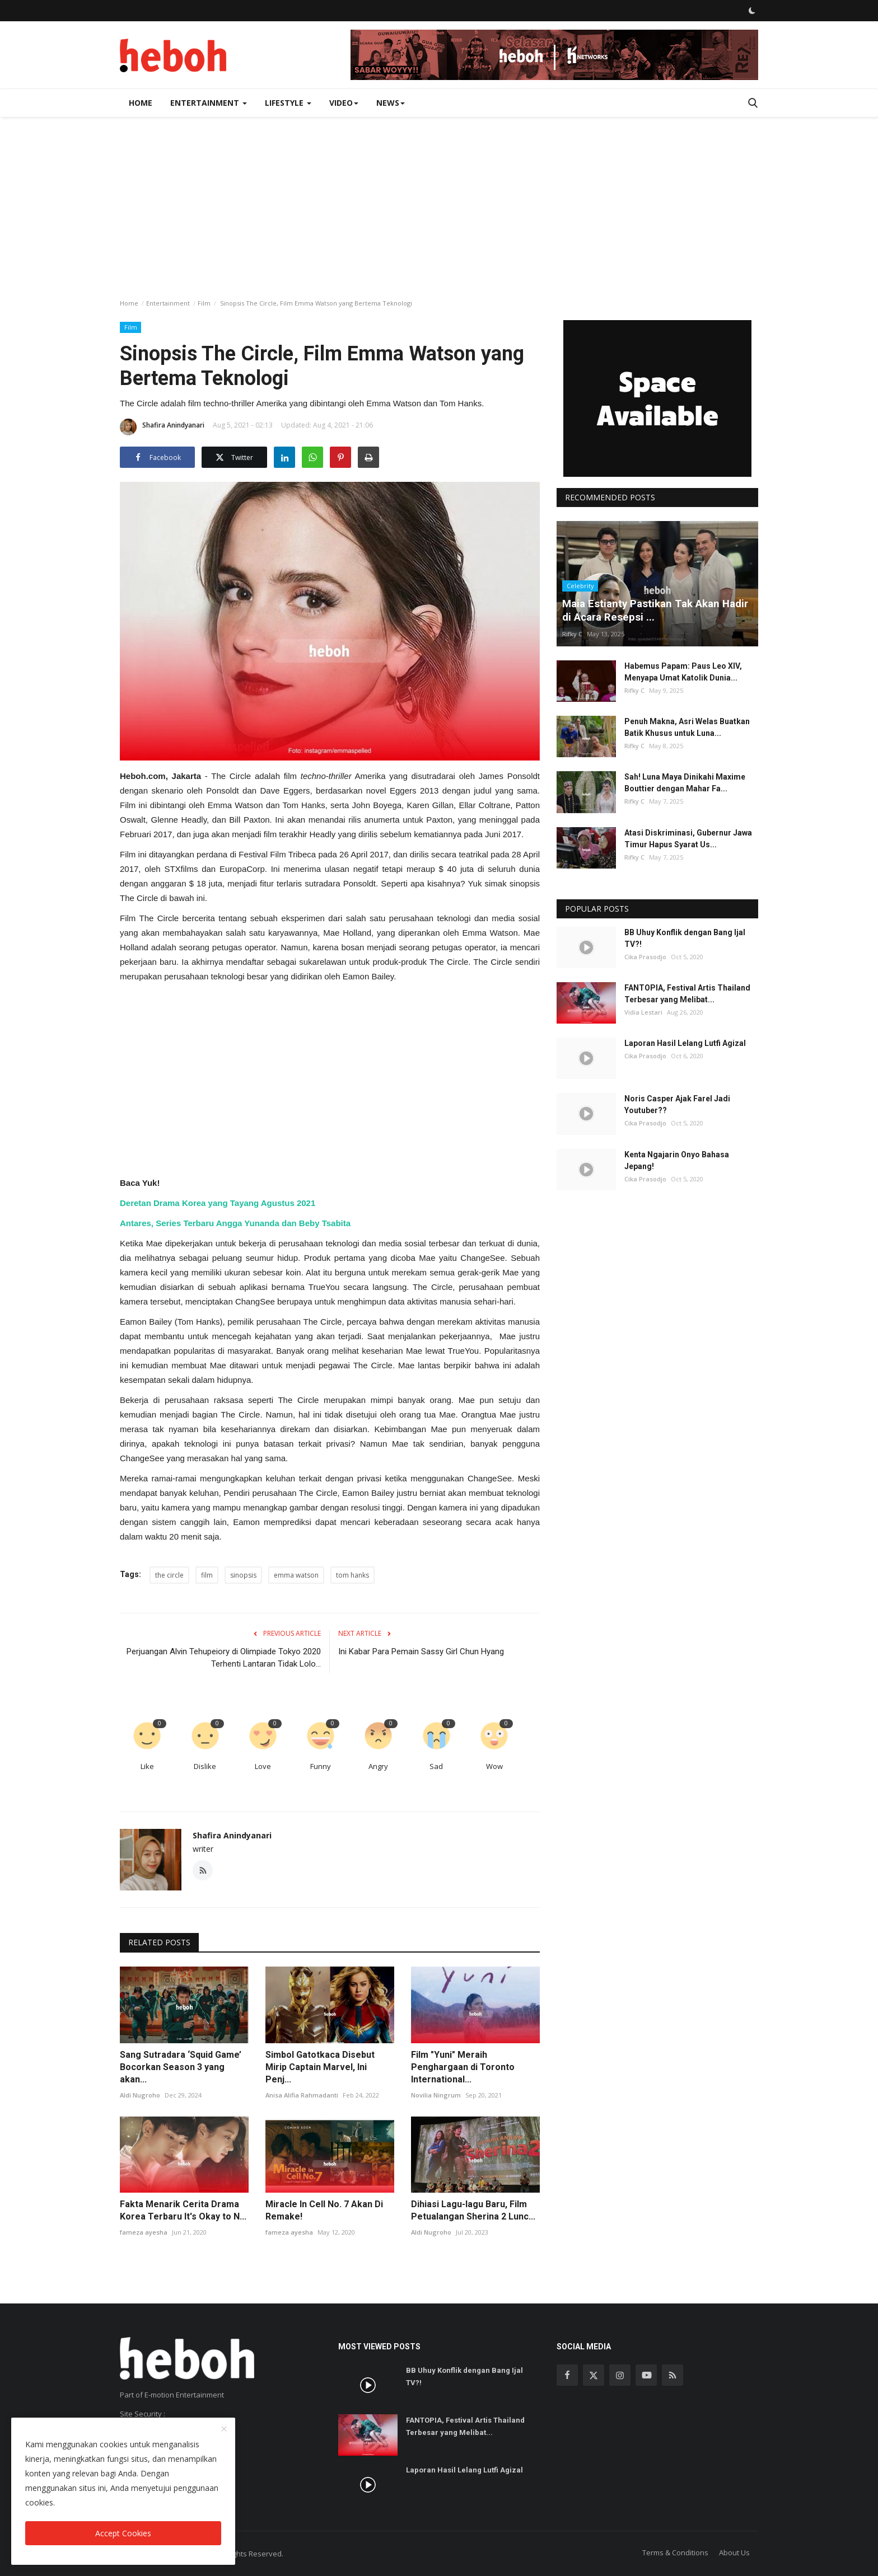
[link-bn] (554, 55)
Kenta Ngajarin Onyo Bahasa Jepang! (676, 1160)
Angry (378, 1766)
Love (263, 1766)
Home (140, 102)
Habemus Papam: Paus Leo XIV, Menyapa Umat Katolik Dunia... (683, 671)
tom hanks (352, 1575)
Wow (494, 1766)
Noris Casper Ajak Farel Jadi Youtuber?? (677, 1104)
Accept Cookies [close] (123, 2533)
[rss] (672, 2375)
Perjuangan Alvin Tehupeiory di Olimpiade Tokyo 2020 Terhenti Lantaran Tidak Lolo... (224, 1657)
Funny (320, 1766)
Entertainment (168, 303)
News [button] (390, 102)
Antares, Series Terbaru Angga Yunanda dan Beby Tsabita (235, 1223)
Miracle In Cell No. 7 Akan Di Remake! (324, 2210)
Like (147, 1766)
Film (204, 303)
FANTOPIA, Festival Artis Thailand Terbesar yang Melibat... (687, 993)
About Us (734, 2552)
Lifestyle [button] (288, 102)
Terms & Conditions (675, 2552)
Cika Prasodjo (645, 956)
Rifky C (572, 634)
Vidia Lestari (643, 1012)
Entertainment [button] (208, 102)
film (207, 1575)
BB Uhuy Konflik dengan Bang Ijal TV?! (684, 938)
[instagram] (620, 2375)
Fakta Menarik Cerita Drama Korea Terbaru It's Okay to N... (183, 2210)
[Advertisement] (439, 201)
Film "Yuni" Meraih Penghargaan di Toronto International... (463, 2067)
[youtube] (646, 2375)
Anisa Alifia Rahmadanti (301, 2095)
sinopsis (243, 1575)
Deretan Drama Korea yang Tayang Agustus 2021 (217, 1203)
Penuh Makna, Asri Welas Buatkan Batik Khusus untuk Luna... (687, 727)
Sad (436, 1766)
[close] (224, 2429)
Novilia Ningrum (436, 2095)
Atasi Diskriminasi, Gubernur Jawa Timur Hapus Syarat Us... (688, 838)
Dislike (205, 1766)
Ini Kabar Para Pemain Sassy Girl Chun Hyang (421, 1651)
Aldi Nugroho (140, 2095)
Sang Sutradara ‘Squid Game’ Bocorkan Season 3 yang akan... (180, 2067)
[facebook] (567, 2375)
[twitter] (593, 2375)
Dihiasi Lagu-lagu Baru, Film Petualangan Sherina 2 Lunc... (473, 2210)
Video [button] (343, 102)
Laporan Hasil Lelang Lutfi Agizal (685, 1043)
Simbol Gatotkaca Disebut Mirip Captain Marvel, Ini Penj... (320, 2067)
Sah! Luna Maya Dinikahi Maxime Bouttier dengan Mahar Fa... (684, 782)
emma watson (296, 1575)
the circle (169, 1575)
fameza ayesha (143, 2232)
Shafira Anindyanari (162, 427)
